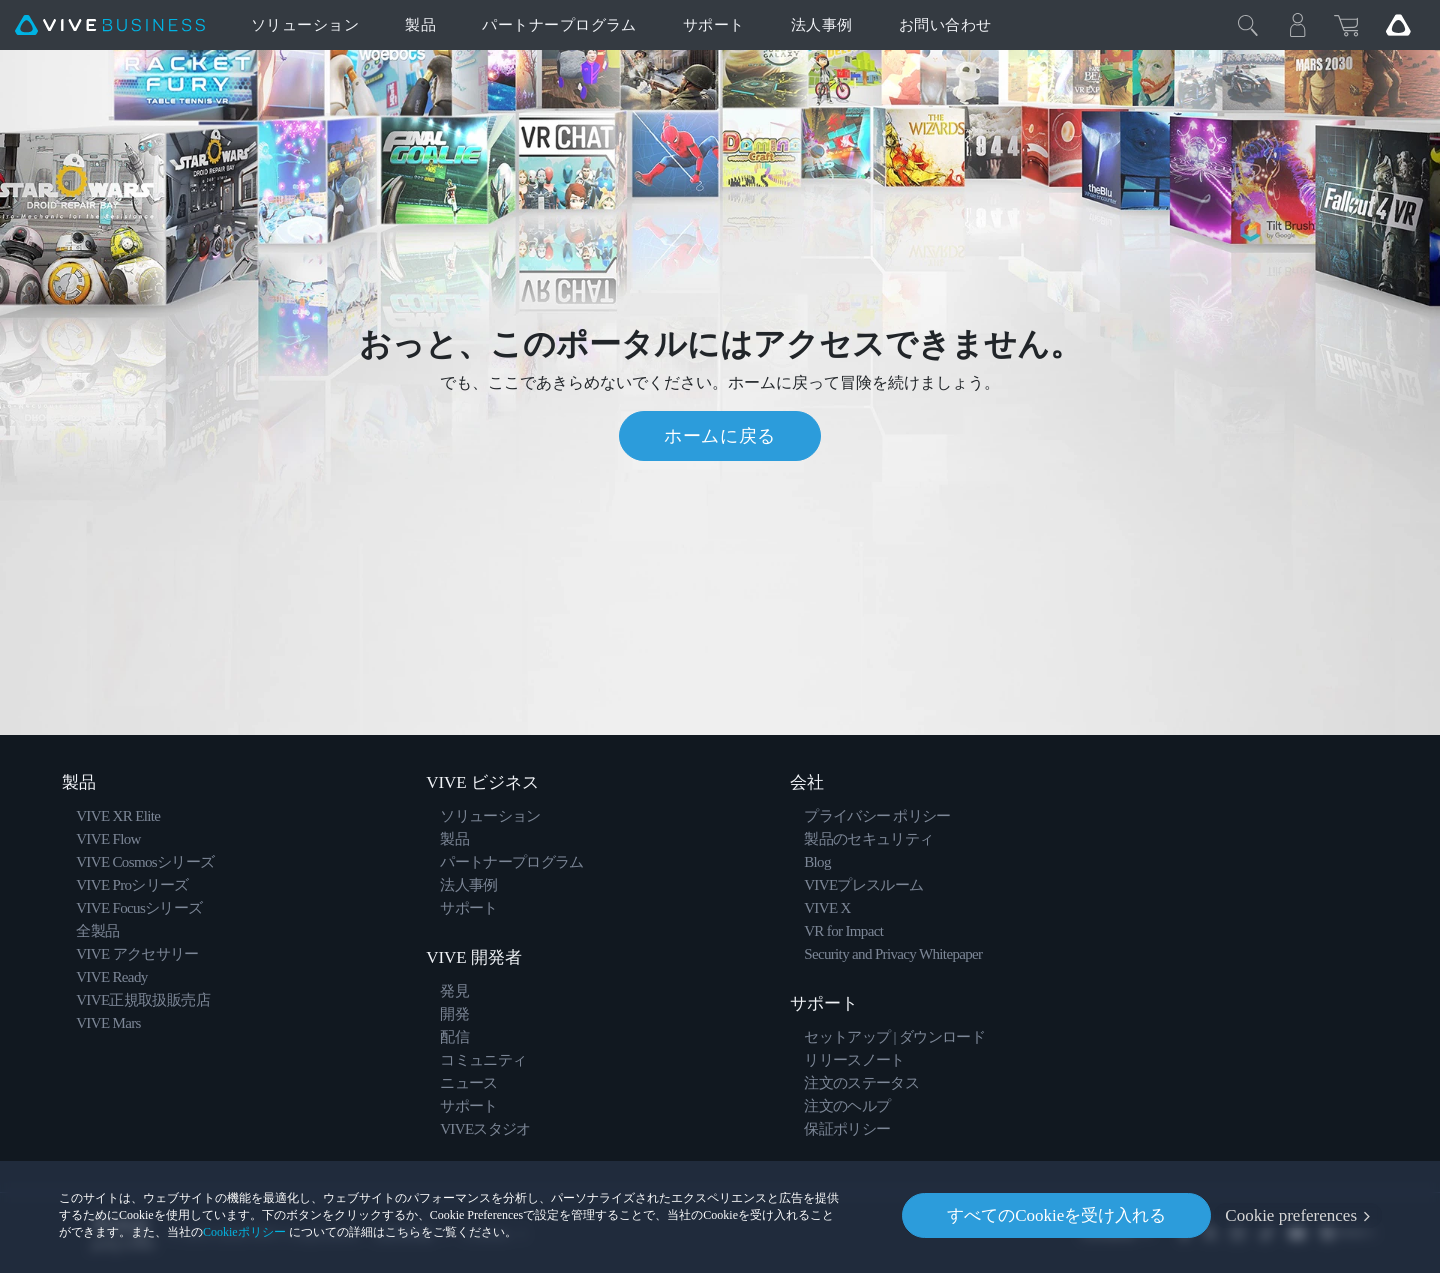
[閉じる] (1248, 25)
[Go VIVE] (1398, 25)
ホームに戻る (720, 436)
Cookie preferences (1291, 1215)
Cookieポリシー (244, 1232)
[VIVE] (110, 25)
